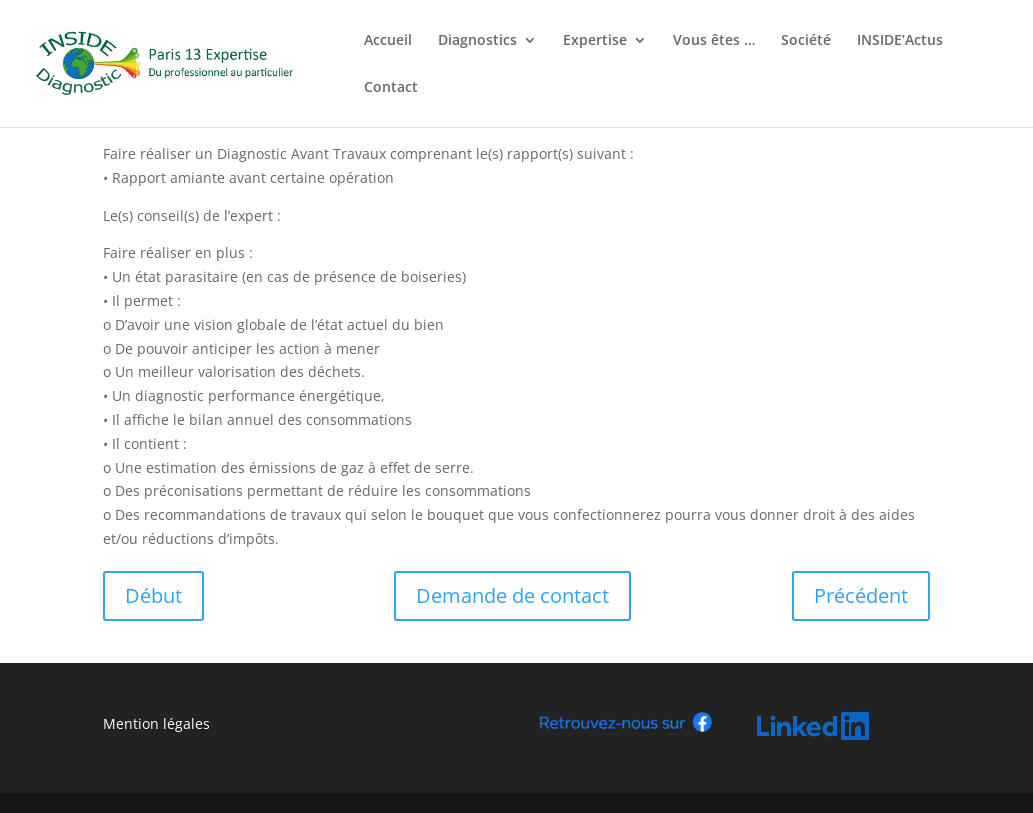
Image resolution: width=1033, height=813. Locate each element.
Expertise (595, 41)
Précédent (861, 595)
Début (153, 595)
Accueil (388, 41)
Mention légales (156, 723)
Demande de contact (512, 595)
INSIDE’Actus (900, 41)
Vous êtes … (714, 41)
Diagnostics (477, 41)
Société (806, 41)
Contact (391, 88)
